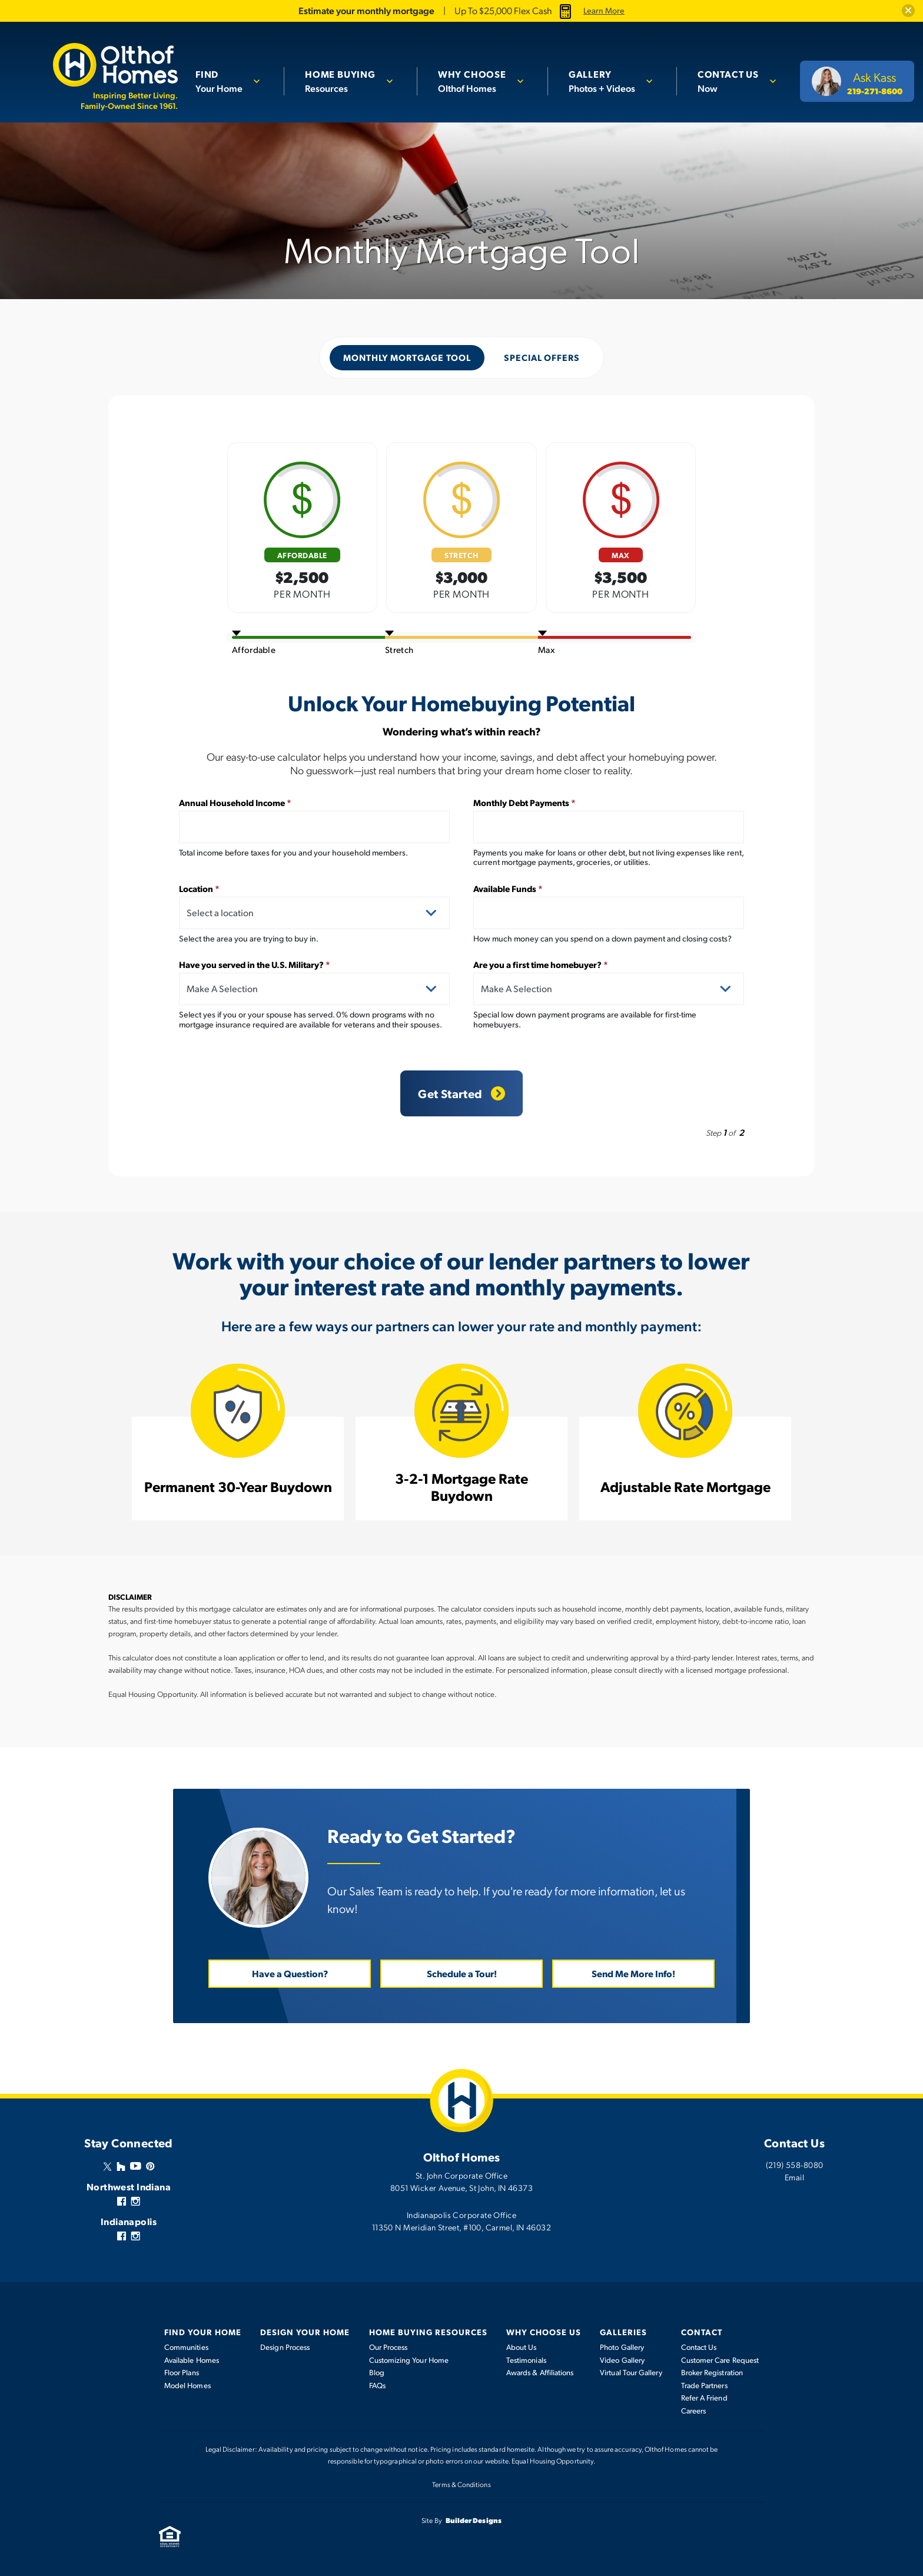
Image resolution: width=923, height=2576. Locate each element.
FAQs (377, 2384)
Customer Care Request (720, 2359)
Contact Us (699, 2347)
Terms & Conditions (461, 2484)
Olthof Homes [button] (476, 80)
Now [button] (729, 80)
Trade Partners (704, 2384)
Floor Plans (181, 2372)
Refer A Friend (704, 2397)
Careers (693, 2410)
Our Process (388, 2347)
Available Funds (508, 888)
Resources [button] (345, 80)
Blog (376, 2372)
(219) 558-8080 (795, 2164)
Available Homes (191, 2359)
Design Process (285, 2347)
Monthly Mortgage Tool (407, 357)
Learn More (604, 10)
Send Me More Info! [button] (633, 1973)
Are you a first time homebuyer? (540, 964)
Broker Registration (712, 2372)
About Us (521, 2347)
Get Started (461, 1092)
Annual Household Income (235, 802)
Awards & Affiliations (539, 2372)
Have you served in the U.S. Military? (254, 964)
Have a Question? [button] (290, 1973)
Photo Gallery (622, 2347)
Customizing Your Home (409, 2359)
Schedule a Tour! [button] (462, 1973)
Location (199, 888)
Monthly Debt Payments (524, 802)
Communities (186, 2347)
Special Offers (542, 357)
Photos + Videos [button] (604, 80)
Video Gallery (622, 2359)
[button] (907, 10)
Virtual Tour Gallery (631, 2372)
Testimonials (526, 2359)
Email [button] (794, 2176)
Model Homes (187, 2384)
